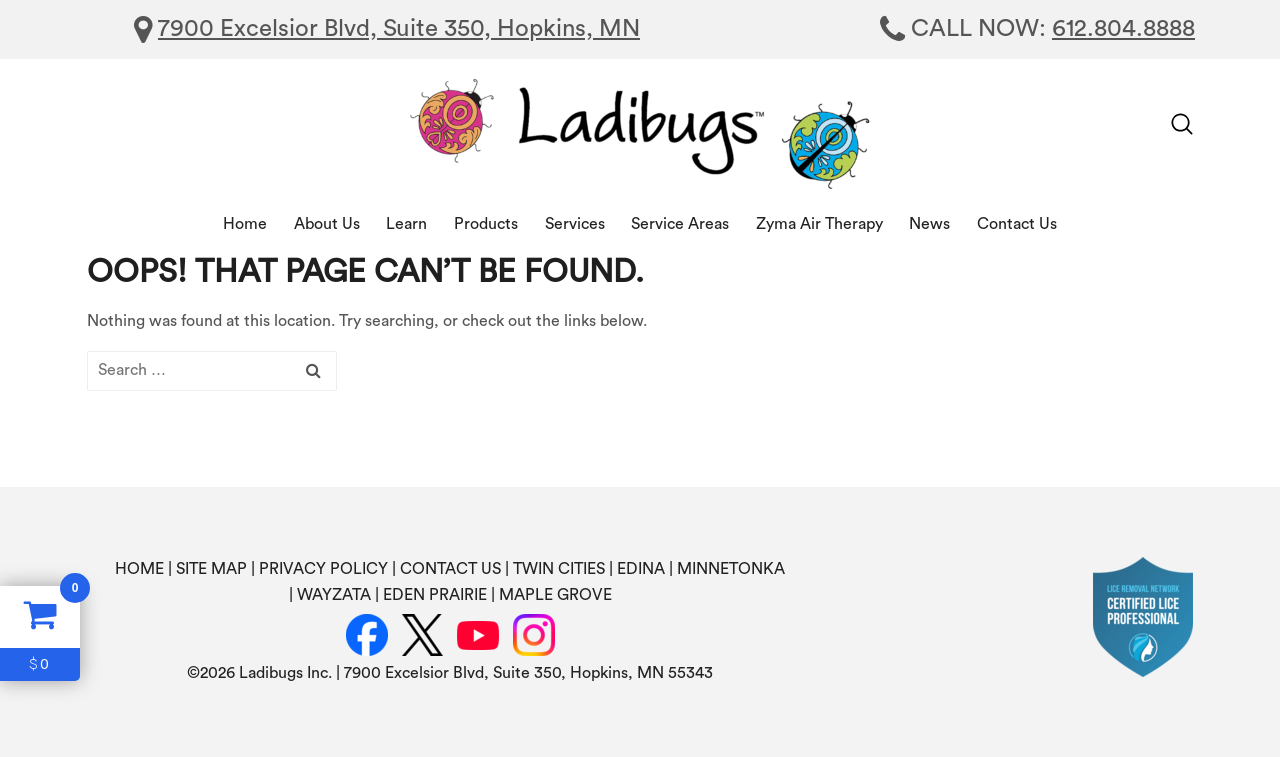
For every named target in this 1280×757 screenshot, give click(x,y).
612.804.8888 (1123, 29)
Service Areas (680, 224)
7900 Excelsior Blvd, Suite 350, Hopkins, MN (399, 29)
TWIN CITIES (559, 569)
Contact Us (1017, 224)
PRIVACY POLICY (323, 569)
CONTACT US (450, 569)
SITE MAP (211, 569)
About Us (327, 224)
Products (486, 224)
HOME (139, 569)
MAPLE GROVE (555, 595)
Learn (406, 224)
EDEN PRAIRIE (435, 595)
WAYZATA (334, 595)
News (929, 224)
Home (245, 224)
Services (575, 224)
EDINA (641, 569)
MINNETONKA (731, 569)
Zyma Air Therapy (819, 224)
